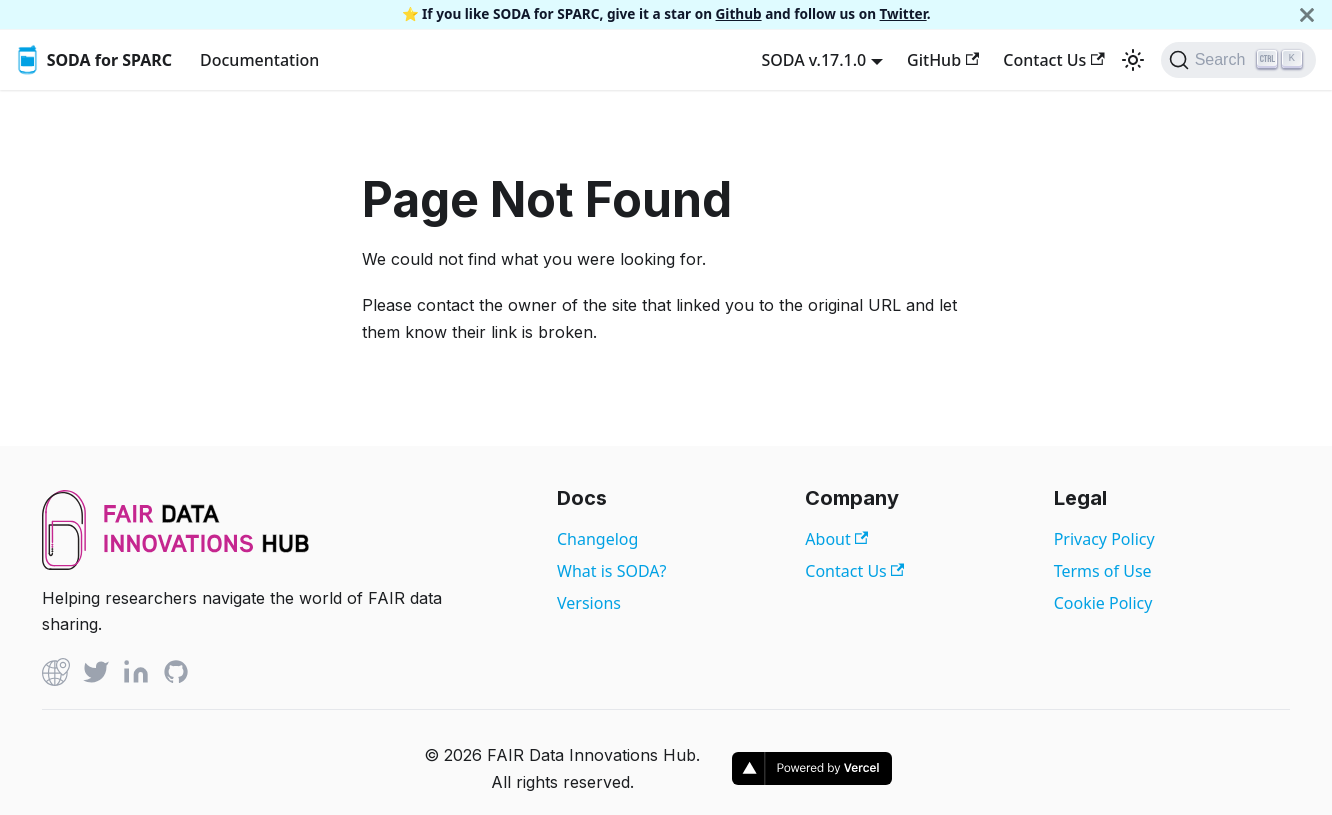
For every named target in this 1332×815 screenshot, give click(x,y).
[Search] (1238, 60)
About (836, 539)
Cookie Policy (1103, 603)
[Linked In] (136, 675)
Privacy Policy (1104, 539)
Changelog (597, 539)
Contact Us (1053, 60)
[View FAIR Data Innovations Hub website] (176, 564)
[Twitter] (96, 675)
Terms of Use (1103, 571)
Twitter (903, 13)
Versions (589, 603)
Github (739, 13)
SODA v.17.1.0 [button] (813, 60)
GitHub (943, 60)
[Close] (1307, 14)
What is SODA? (611, 571)
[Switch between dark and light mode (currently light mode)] (1133, 60)
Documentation (259, 60)
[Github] (56, 675)
